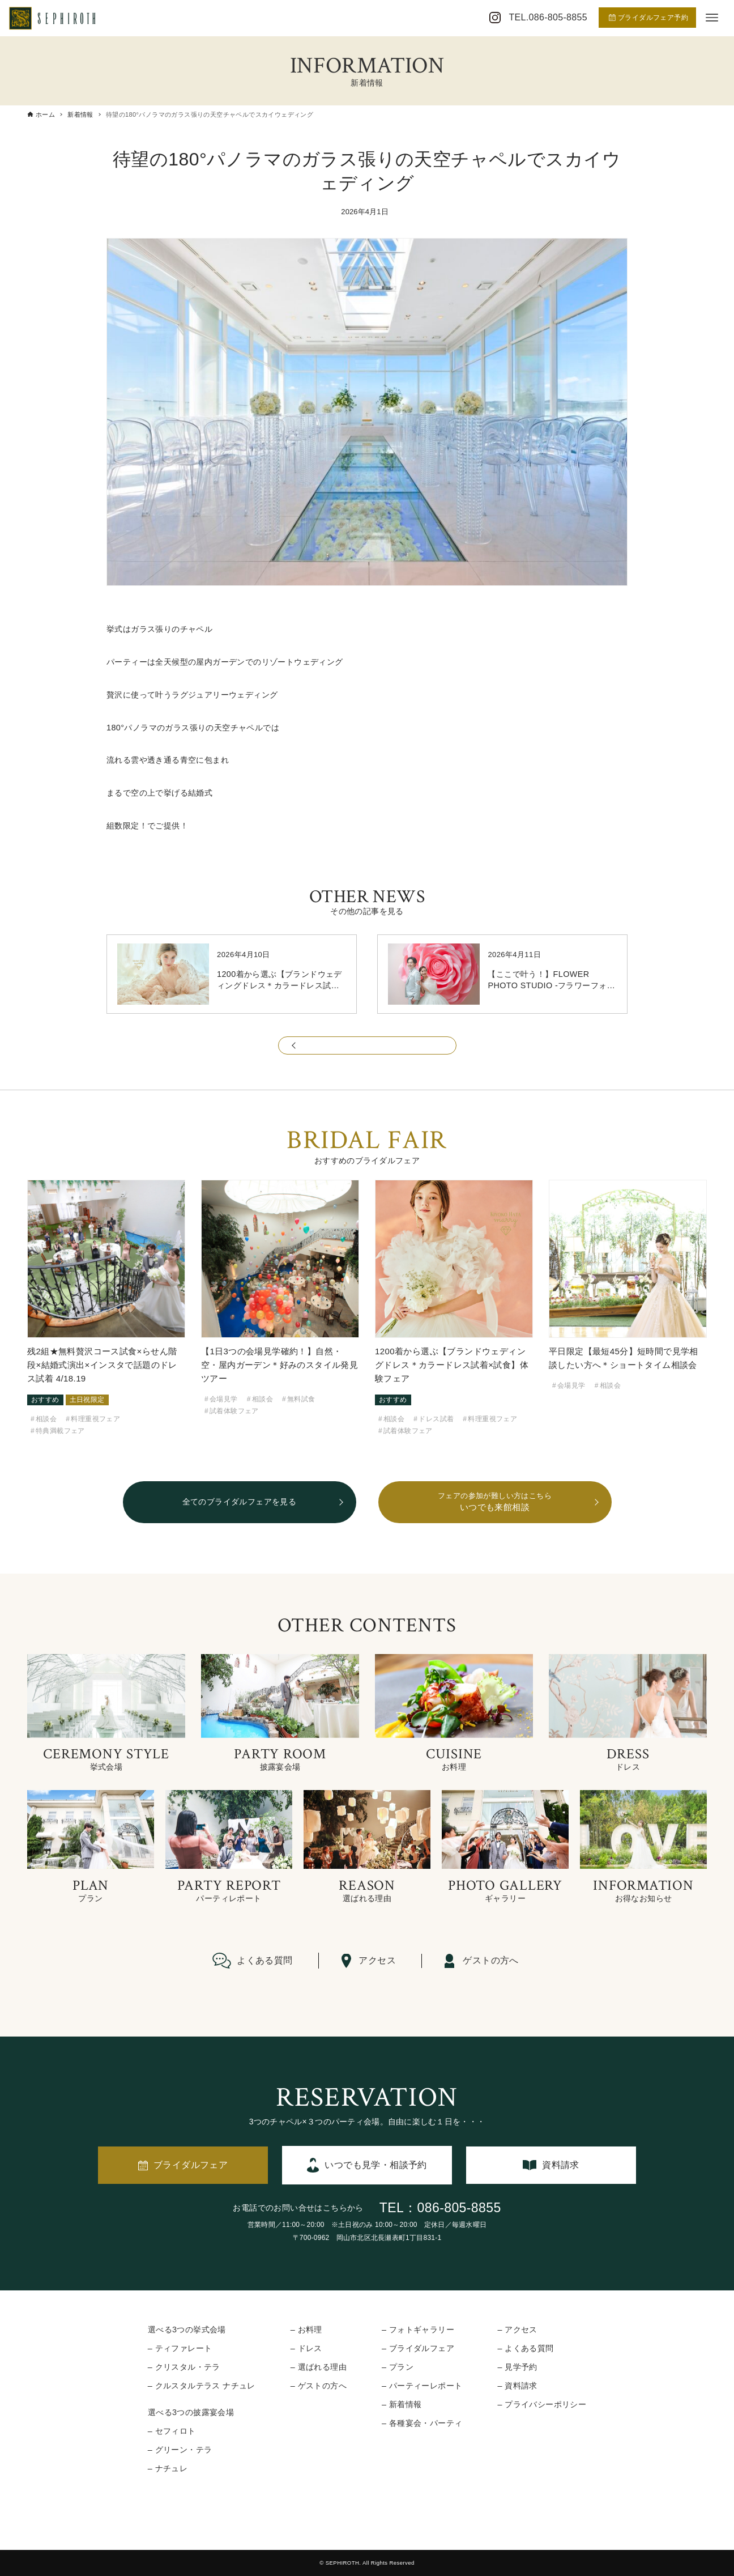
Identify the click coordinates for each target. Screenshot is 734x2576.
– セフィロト (172, 2430)
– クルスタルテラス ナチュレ (201, 2385)
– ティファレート (180, 2348)
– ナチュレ (167, 2468)
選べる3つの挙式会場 (187, 2329)
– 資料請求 (517, 2385)
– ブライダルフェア (418, 2348)
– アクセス (517, 2329)
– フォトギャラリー (418, 2329)
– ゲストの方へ (319, 2385)
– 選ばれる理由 (319, 2366)
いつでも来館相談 (495, 1501)
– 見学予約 (517, 2366)
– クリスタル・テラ (184, 2366)
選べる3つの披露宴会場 (191, 2412)
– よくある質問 (525, 2348)
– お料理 (306, 2329)
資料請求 (560, 2165)
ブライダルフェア (190, 2165)
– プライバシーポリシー (541, 2404)
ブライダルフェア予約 (648, 18)
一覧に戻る (367, 1051)
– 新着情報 (401, 2404)
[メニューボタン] (712, 17)
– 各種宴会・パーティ (422, 2423)
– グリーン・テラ (180, 2449)
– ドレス (306, 2348)
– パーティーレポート (422, 2385)
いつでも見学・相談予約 (375, 2165)
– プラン (397, 2366)
